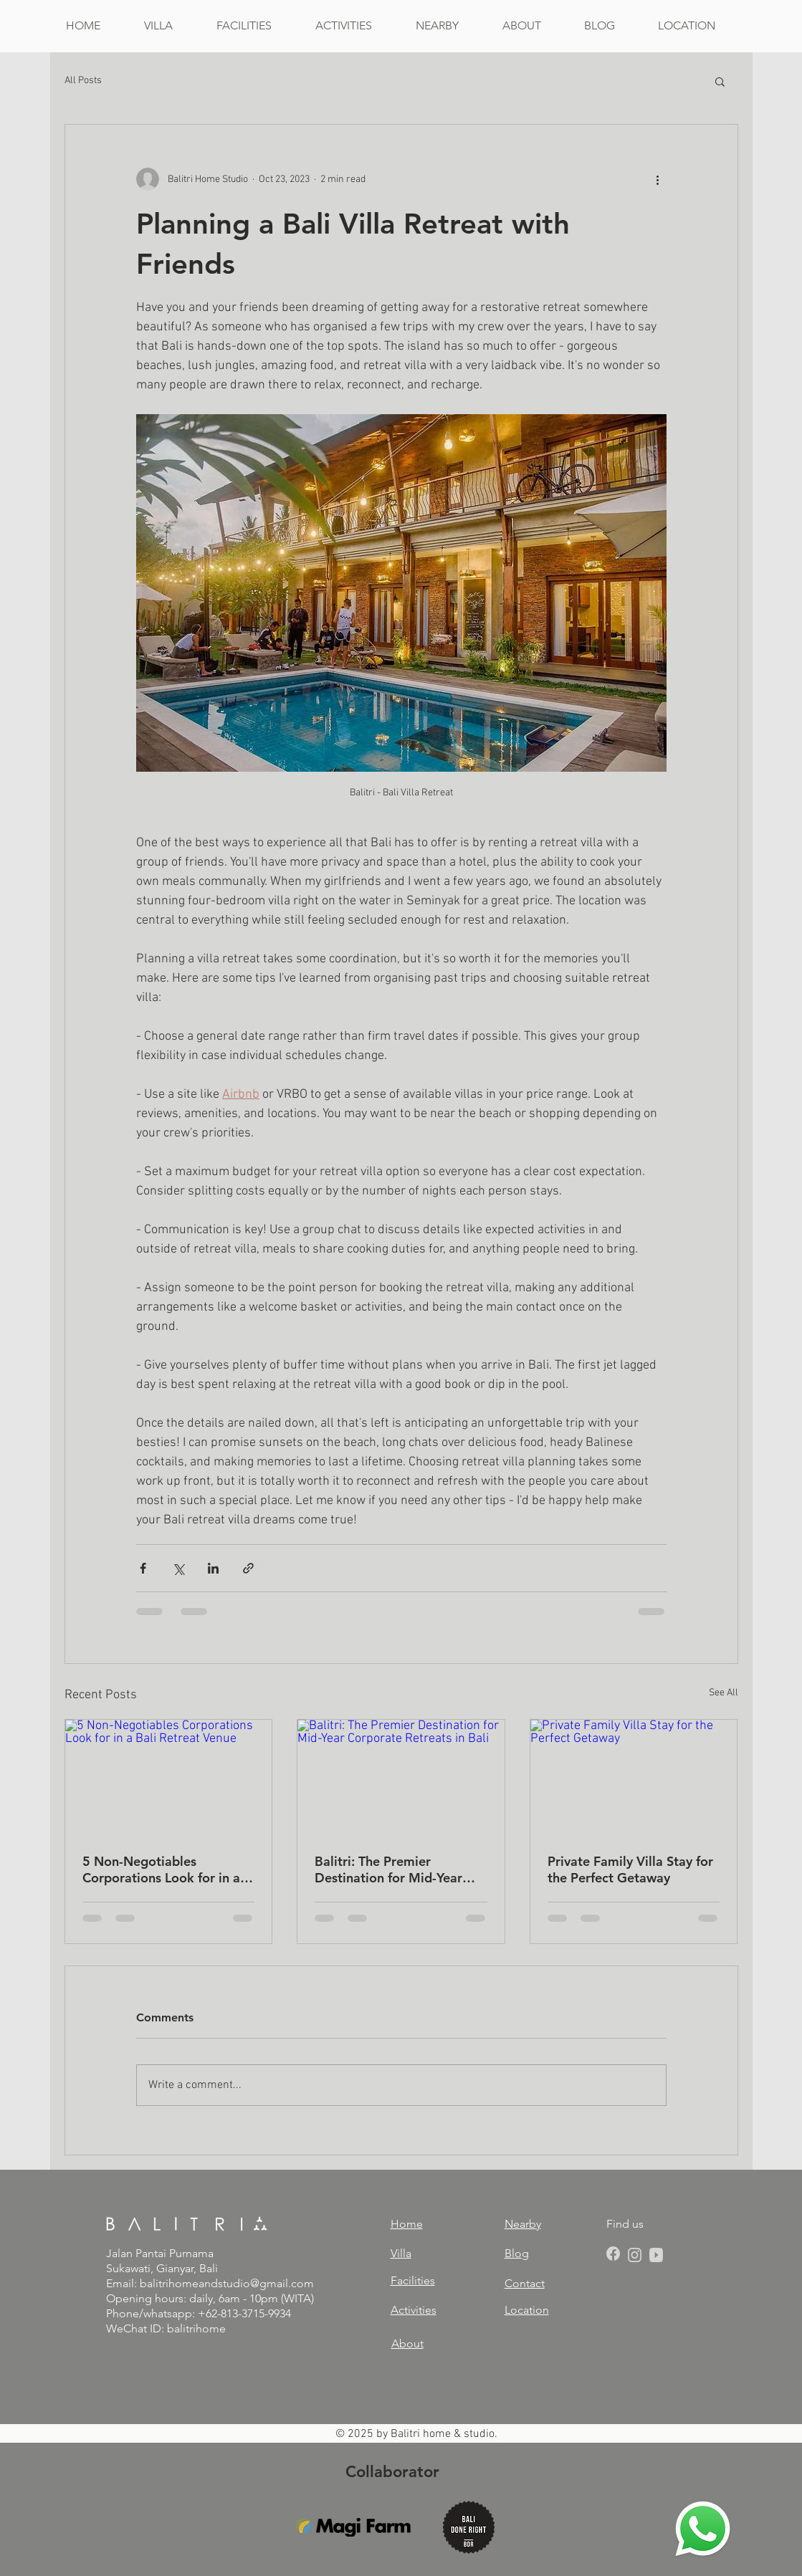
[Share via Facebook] (143, 1568)
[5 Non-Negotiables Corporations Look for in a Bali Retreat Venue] (168, 1778)
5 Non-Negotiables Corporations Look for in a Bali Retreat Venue (161, 1869)
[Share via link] (248, 1568)
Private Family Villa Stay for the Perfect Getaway (630, 1869)
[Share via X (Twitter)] (178, 1568)
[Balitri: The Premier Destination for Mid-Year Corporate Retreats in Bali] (401, 1778)
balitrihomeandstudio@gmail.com (227, 2283)
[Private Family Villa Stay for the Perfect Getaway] (633, 1778)
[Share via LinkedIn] (213, 1568)
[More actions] (658, 179)
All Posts (83, 81)
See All (723, 1693)
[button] (720, 81)
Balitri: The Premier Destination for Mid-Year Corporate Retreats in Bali (393, 1869)
